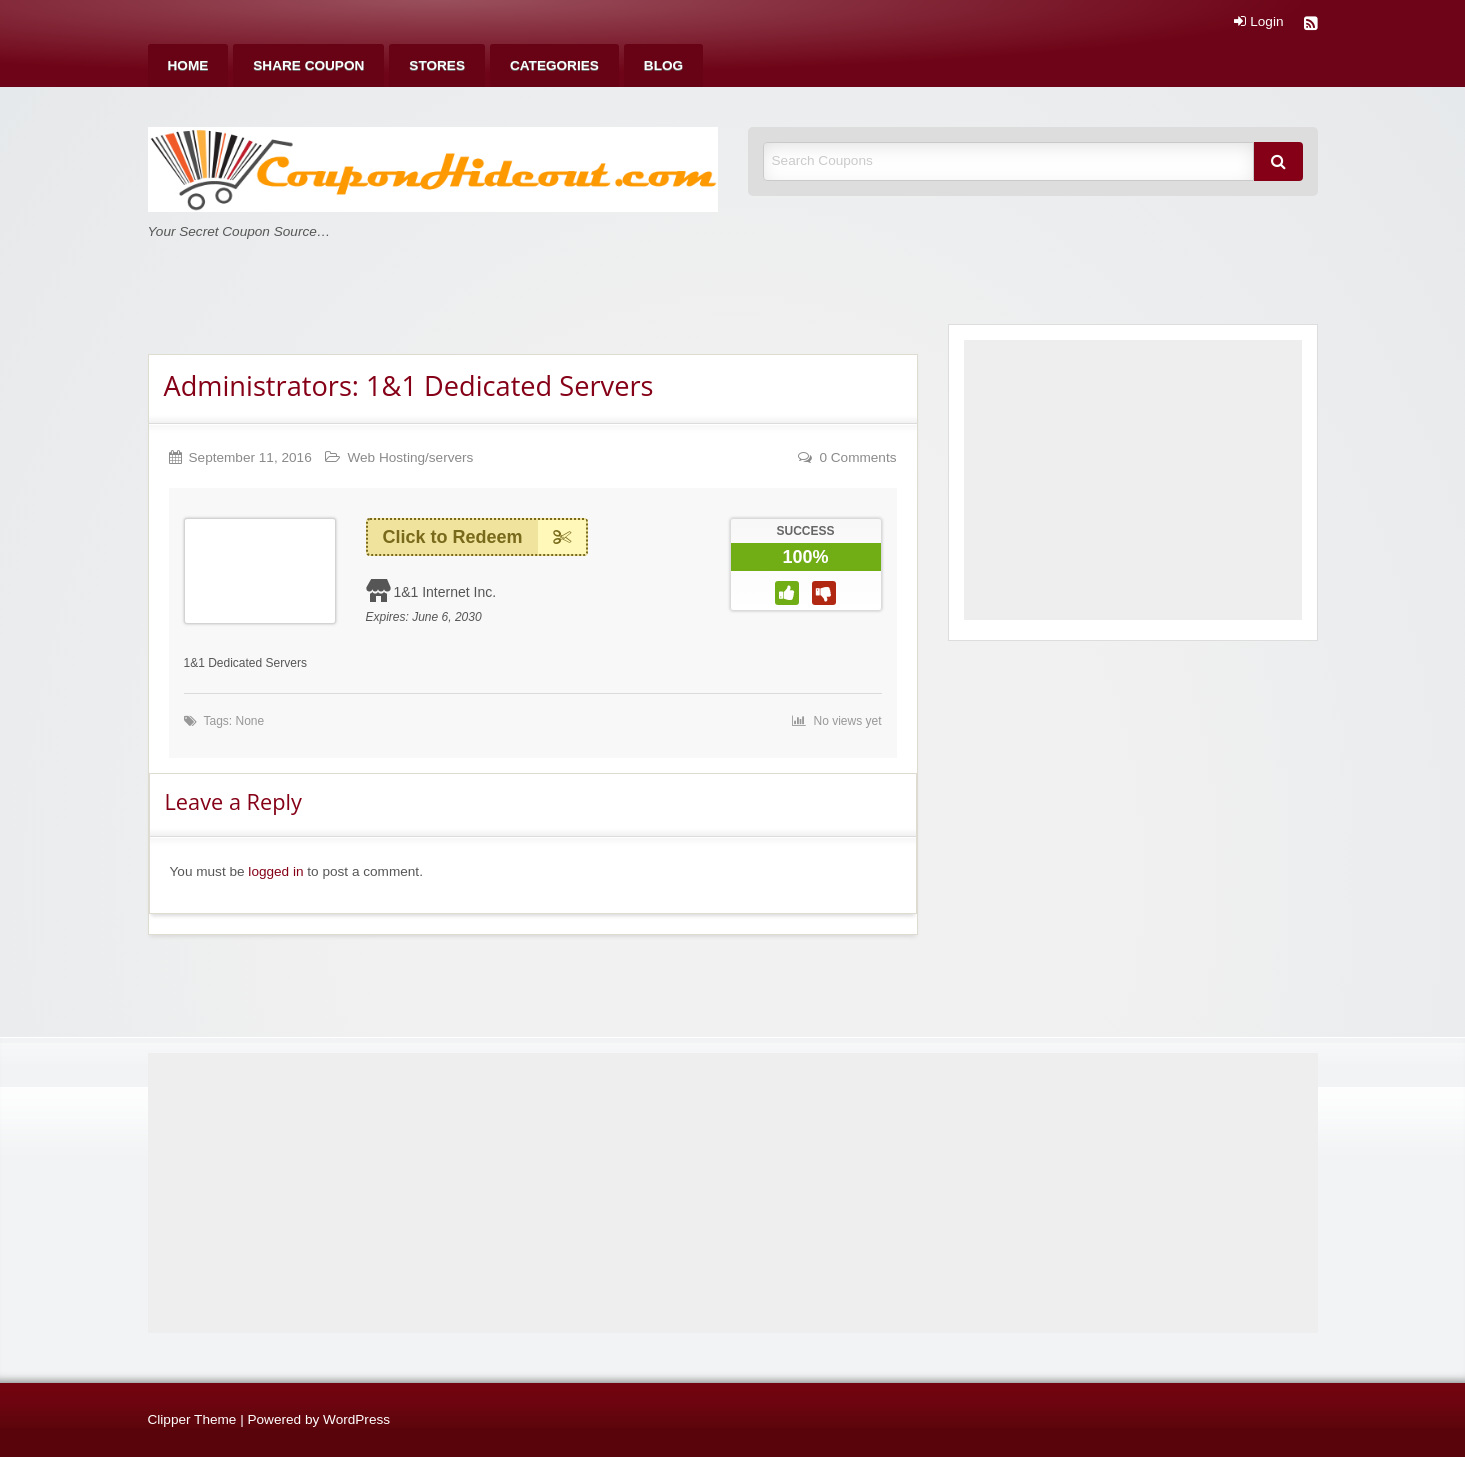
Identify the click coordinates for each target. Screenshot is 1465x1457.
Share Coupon (308, 65)
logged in (275, 871)
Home (188, 65)
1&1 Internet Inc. (444, 592)
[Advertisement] (1133, 480)
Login (1258, 22)
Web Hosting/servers (410, 457)
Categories (554, 65)
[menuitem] (188, 65)
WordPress (356, 1419)
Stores (437, 65)
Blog (663, 65)
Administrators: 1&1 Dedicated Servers (409, 385)
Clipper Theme (192, 1419)
